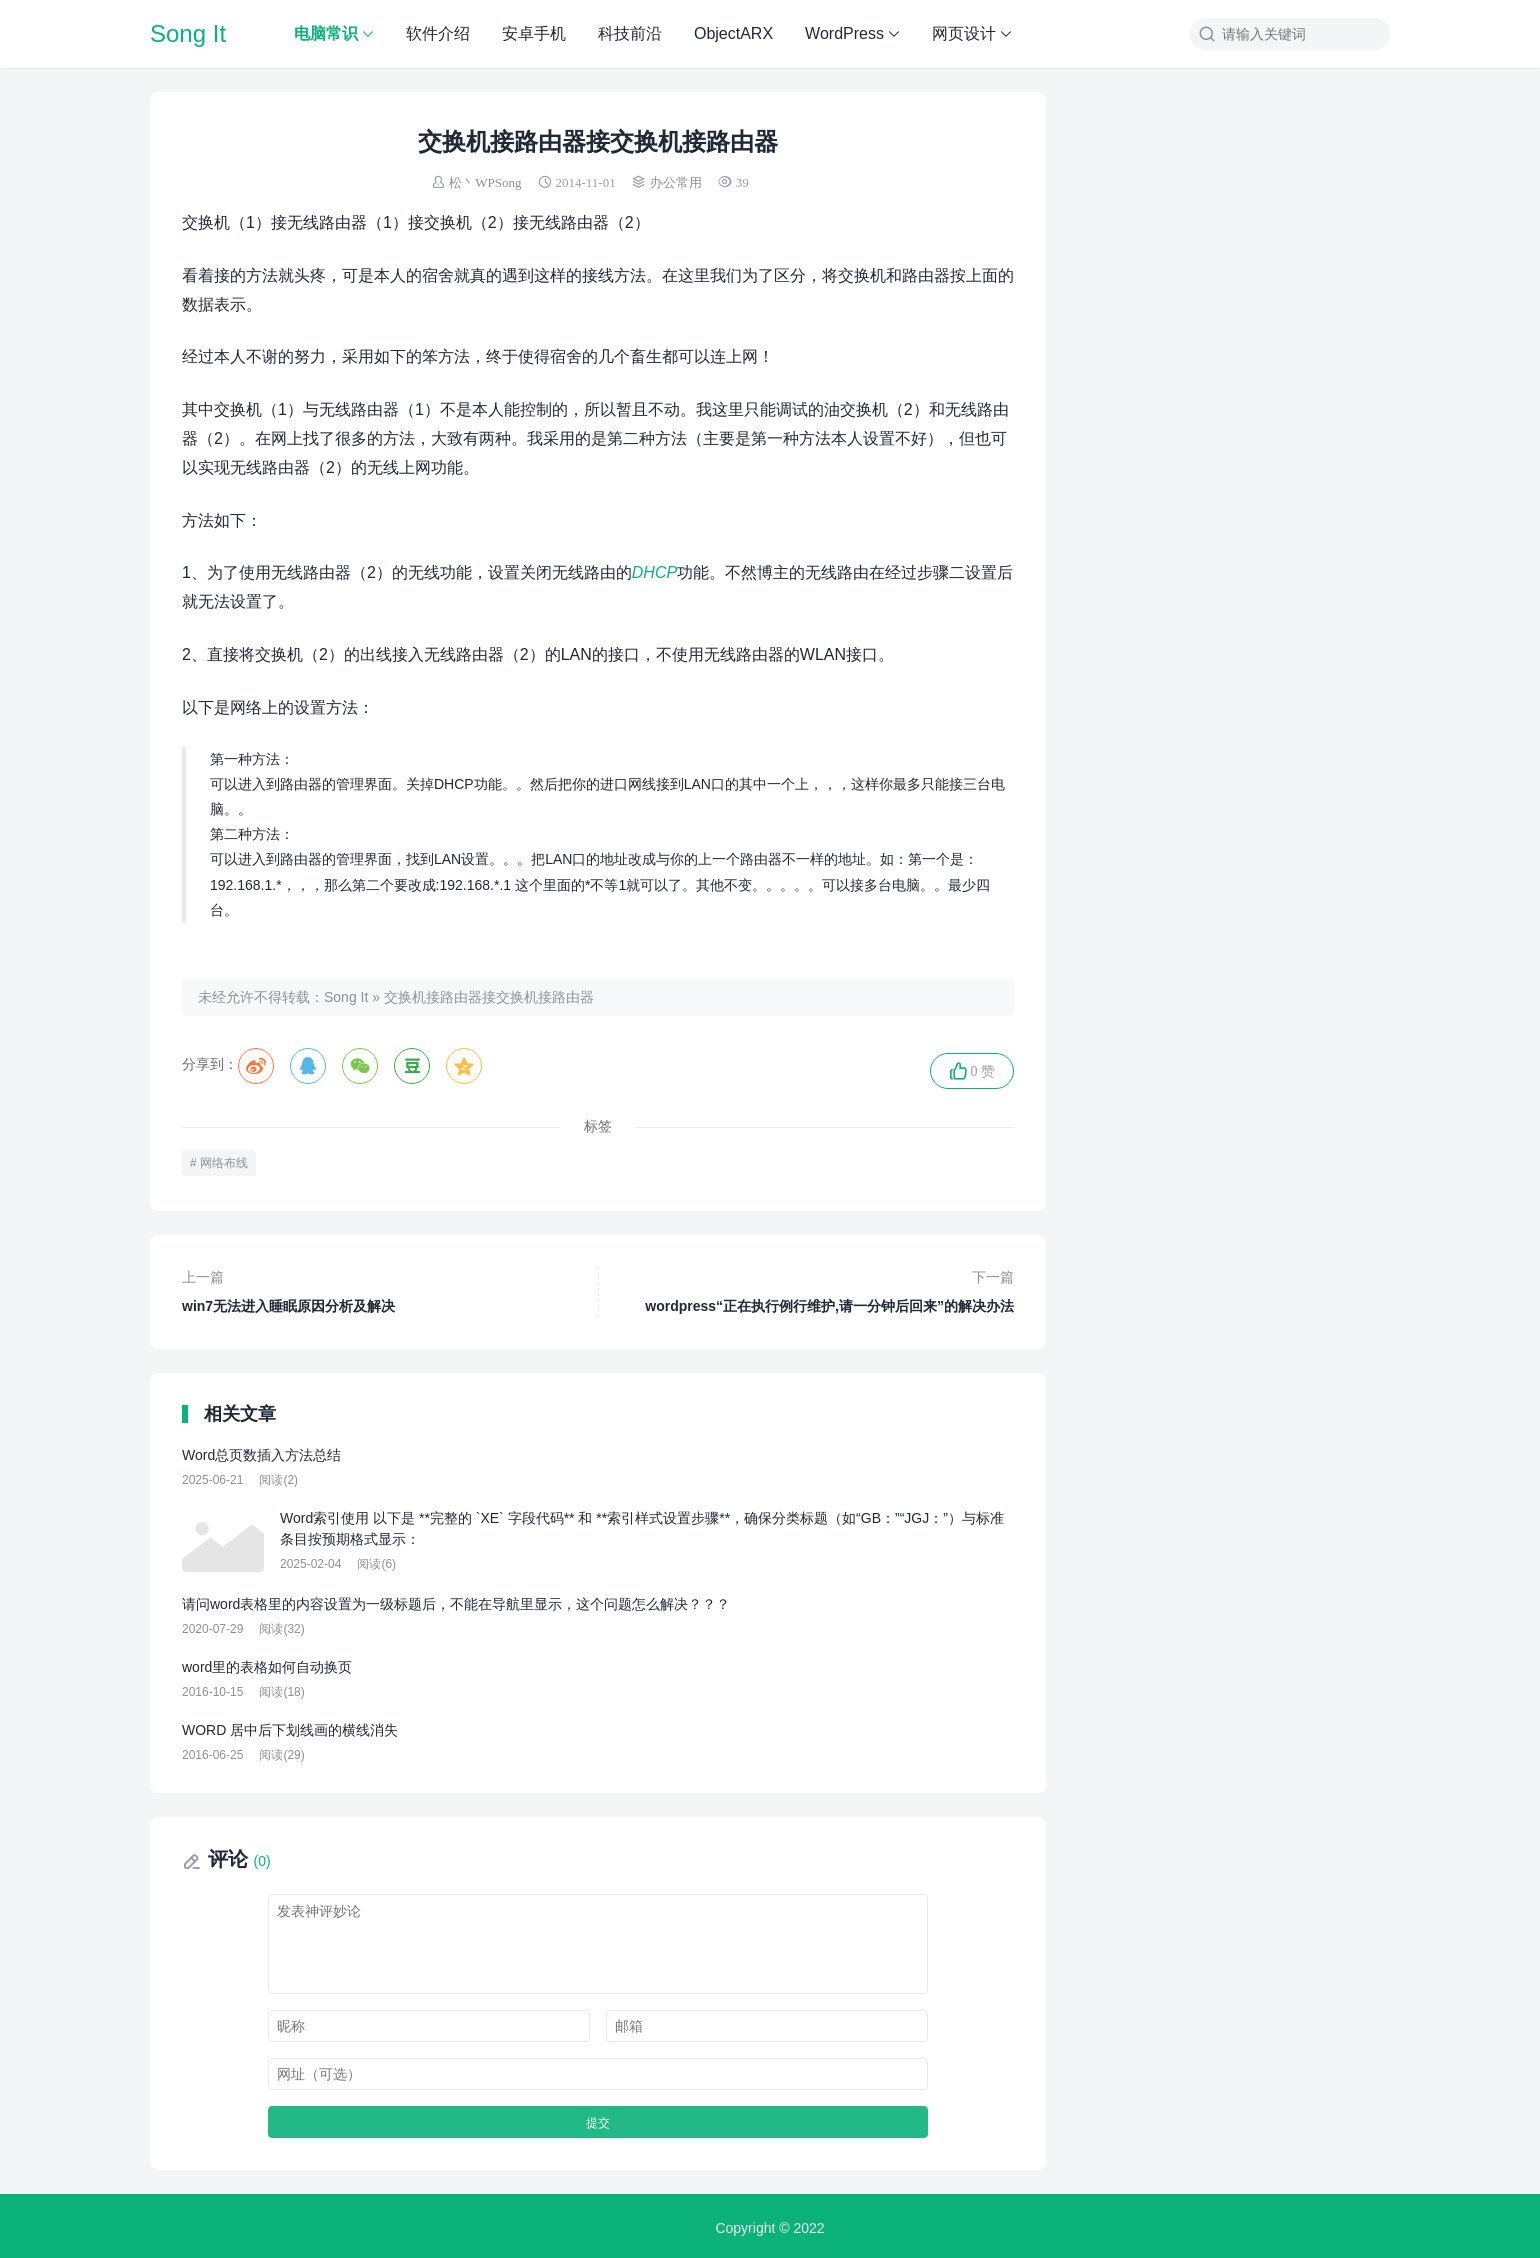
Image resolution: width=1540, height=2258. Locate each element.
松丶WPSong (485, 182)
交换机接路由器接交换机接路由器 (489, 997)
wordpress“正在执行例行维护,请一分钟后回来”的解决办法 (818, 1285)
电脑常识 (326, 33)
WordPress (844, 33)
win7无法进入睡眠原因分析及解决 (378, 1285)
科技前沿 (630, 33)
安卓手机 (534, 33)
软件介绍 (438, 33)
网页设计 (964, 33)
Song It (188, 33)
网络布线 (224, 1158)
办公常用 (676, 182)
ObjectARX (733, 33)
